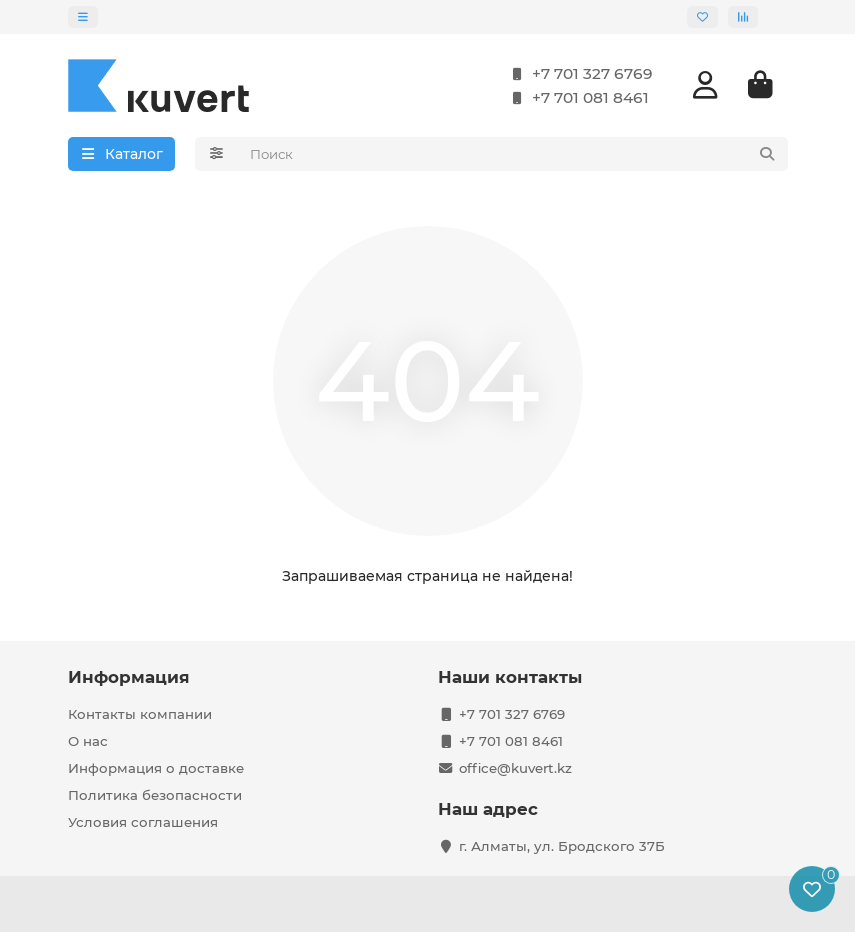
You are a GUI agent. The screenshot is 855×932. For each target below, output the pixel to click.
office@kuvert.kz (515, 768)
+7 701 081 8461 (576, 98)
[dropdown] (83, 17)
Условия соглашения (143, 822)
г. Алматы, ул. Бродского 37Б (562, 846)
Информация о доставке (156, 768)
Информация (129, 677)
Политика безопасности (155, 795)
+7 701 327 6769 (578, 74)
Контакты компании (140, 714)
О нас (88, 741)
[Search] (513, 154)
